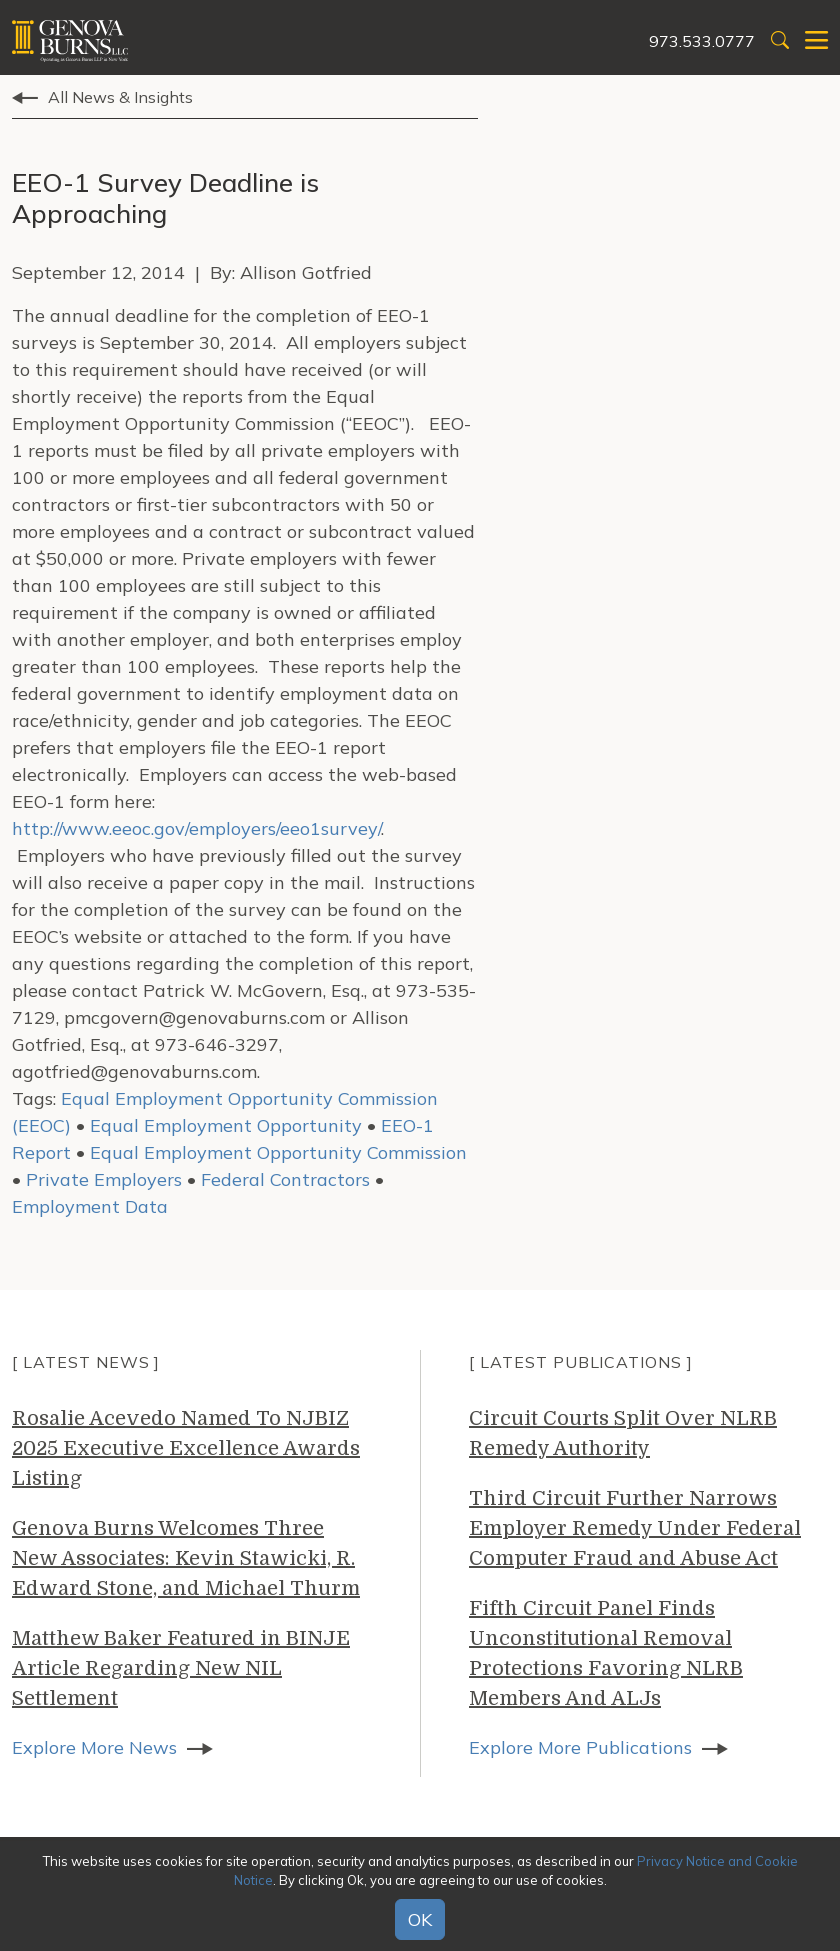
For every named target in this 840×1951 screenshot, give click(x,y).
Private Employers (104, 1179)
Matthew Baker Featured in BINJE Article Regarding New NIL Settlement (181, 1668)
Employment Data (90, 1206)
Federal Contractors (285, 1179)
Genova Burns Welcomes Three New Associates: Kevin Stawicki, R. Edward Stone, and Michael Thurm (186, 1558)
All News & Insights (120, 97)
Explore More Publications (580, 1747)
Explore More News (94, 1747)
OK (420, 1919)
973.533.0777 (702, 41)
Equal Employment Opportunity (226, 1125)
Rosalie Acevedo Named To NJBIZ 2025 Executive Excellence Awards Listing (186, 1448)
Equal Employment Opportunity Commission (278, 1152)
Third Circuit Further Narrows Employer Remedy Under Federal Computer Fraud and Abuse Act (635, 1528)
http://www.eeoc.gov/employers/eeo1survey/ (196, 828)
